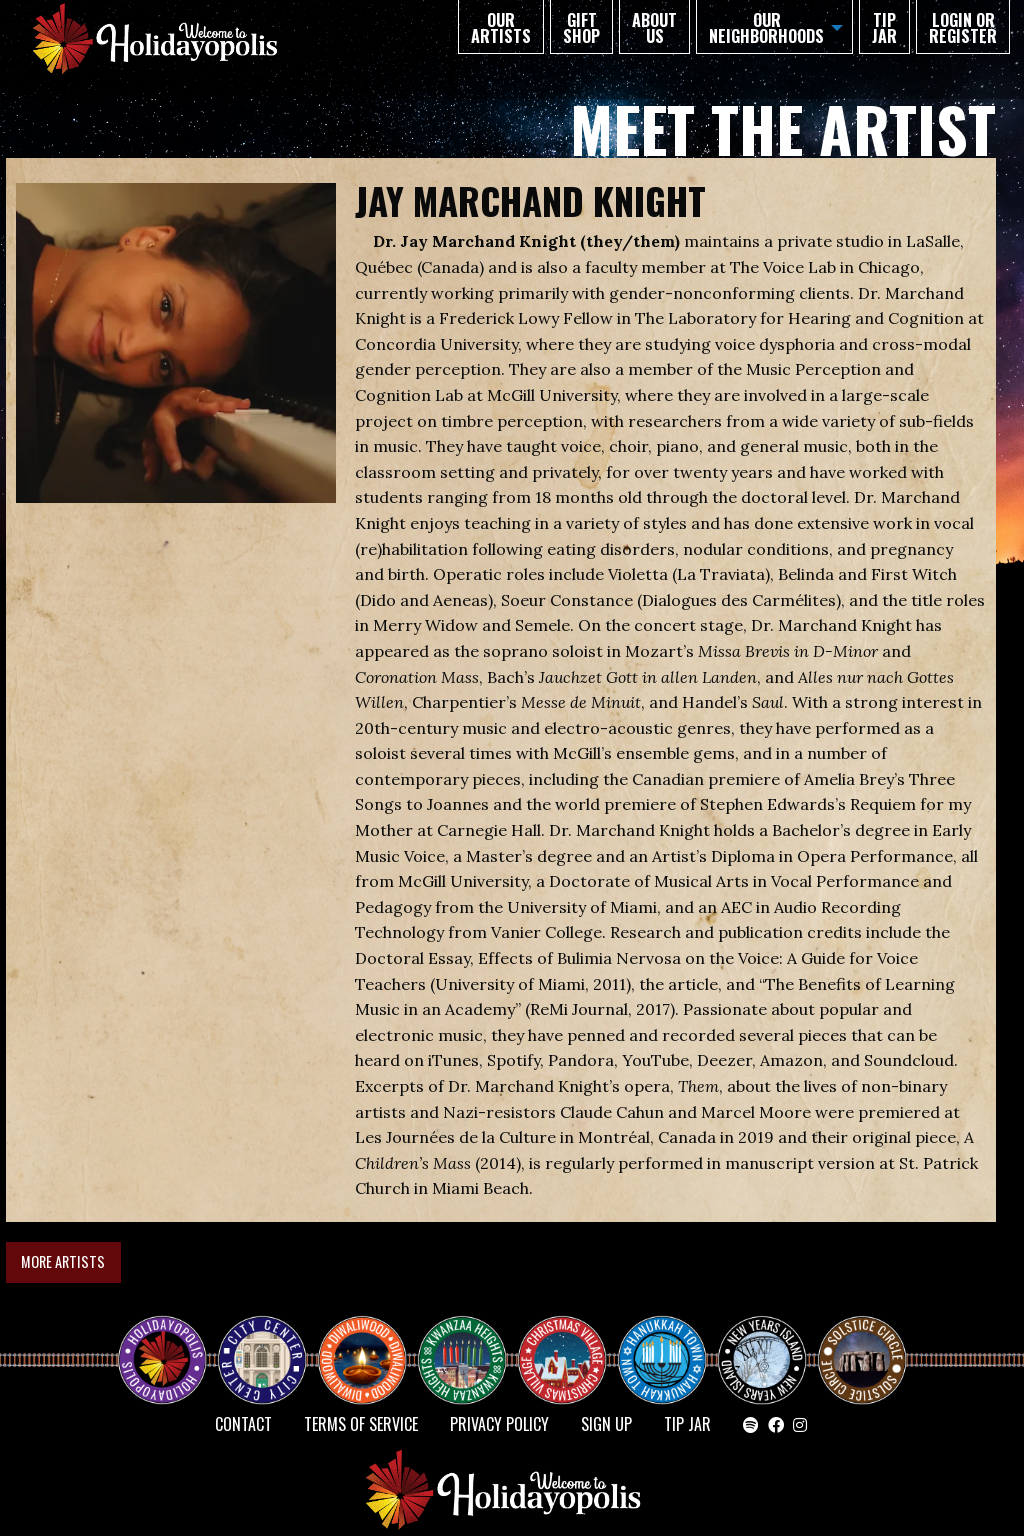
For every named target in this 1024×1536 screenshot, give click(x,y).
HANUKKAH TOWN (670, 1342)
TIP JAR (884, 28)
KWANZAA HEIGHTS (470, 1342)
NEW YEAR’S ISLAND (763, 1350)
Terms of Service (361, 1424)
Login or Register (963, 28)
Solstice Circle (863, 1342)
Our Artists (501, 28)
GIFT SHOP (581, 28)
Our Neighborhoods (766, 28)
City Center (260, 1342)
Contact (243, 1424)
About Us (654, 28)
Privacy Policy (499, 1424)
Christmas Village (570, 1342)
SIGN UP (606, 1424)
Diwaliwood (370, 1334)
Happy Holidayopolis (170, 1342)
